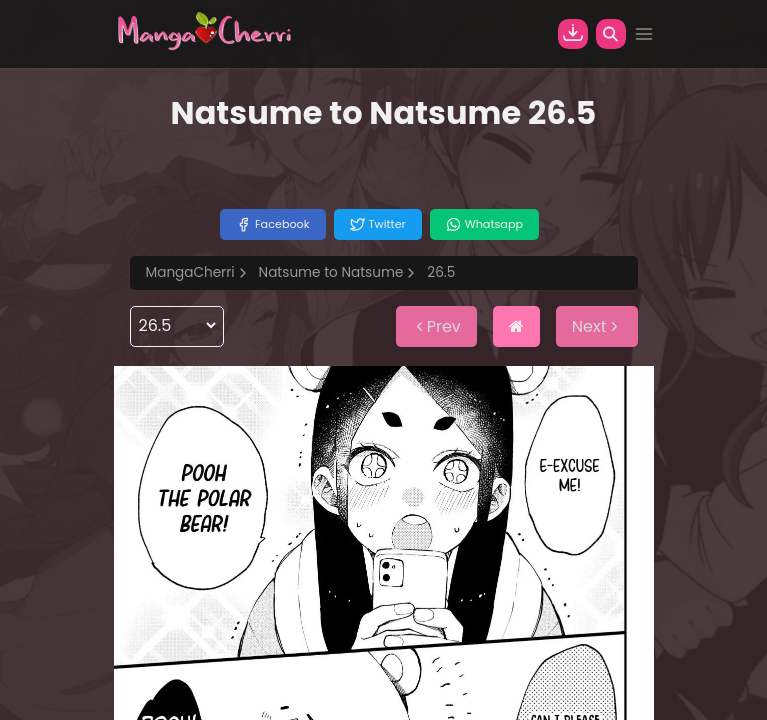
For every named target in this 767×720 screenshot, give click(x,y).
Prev (436, 326)
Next (597, 326)
